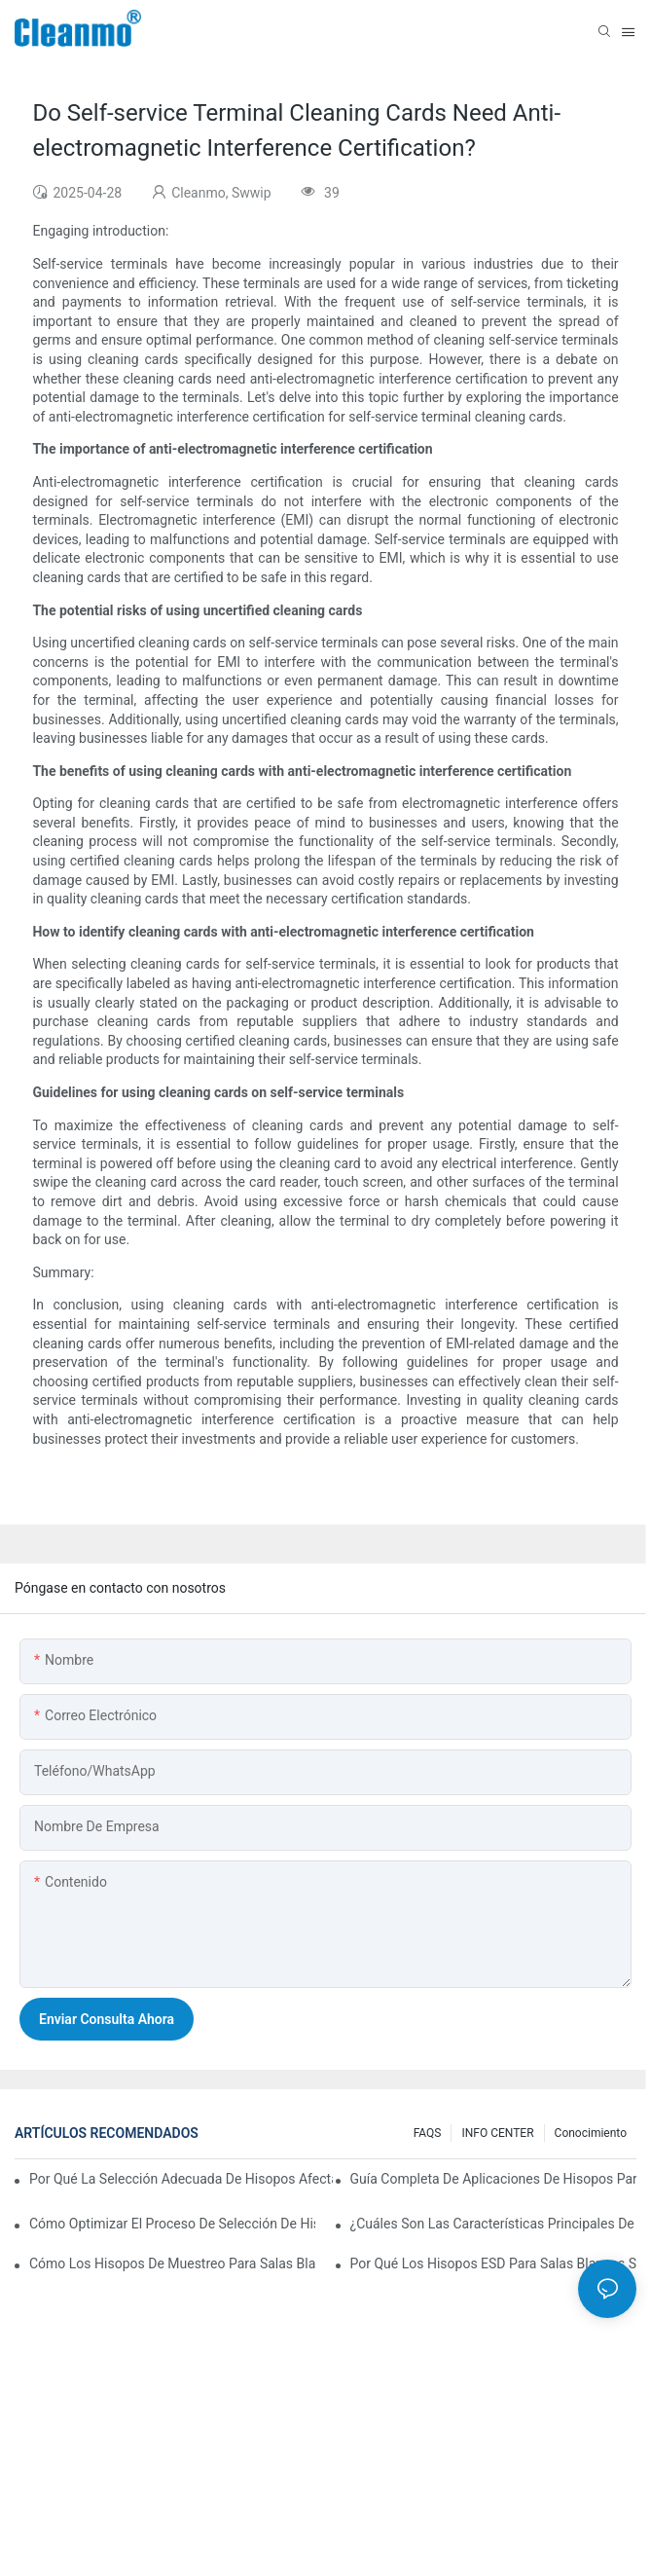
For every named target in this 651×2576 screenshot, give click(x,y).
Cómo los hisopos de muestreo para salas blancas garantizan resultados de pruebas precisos (172, 2263)
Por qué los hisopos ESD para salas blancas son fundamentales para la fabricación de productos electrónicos (493, 2263)
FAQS (428, 2133)
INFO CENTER (497, 2133)
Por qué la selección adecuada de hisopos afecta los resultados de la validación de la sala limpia (181, 2179)
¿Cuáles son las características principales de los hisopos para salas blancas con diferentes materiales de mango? (493, 2223)
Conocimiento (591, 2133)
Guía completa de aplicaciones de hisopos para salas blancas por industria (493, 2179)
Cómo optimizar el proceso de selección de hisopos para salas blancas (172, 2223)
